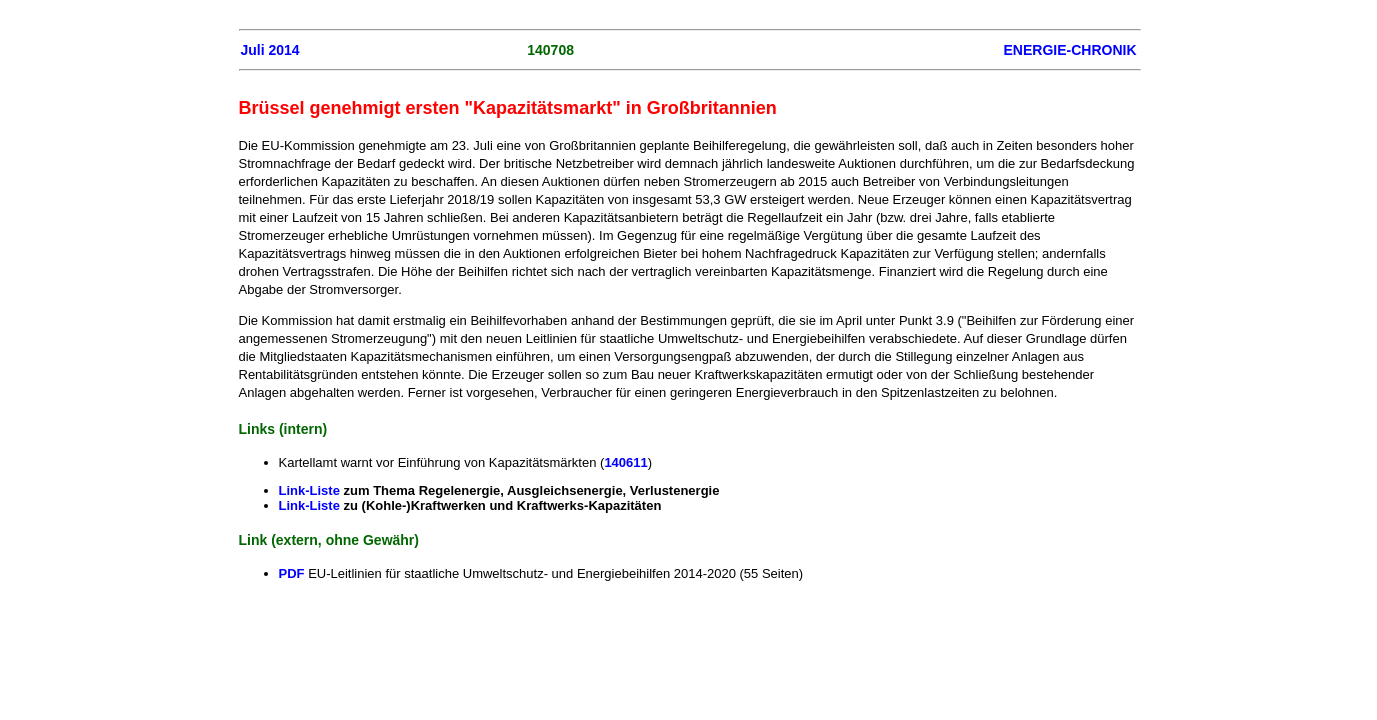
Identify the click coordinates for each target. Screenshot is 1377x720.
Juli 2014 (270, 50)
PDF (294, 573)
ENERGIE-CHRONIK (1069, 50)
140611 (625, 462)
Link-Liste (311, 490)
